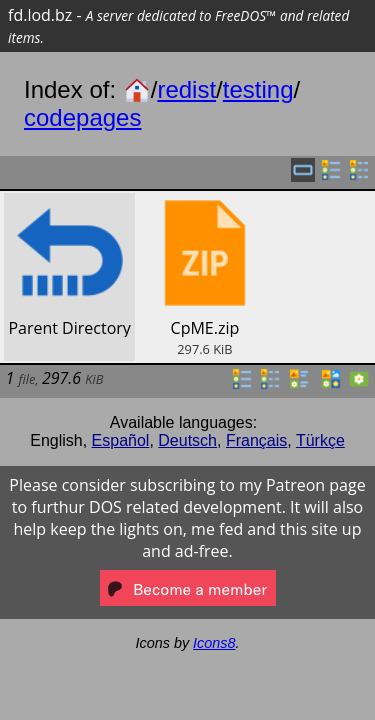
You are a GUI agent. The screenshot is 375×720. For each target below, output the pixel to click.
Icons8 (214, 643)
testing (258, 89)
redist (186, 89)
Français (256, 440)
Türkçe (320, 440)
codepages (82, 117)
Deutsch (187, 440)
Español (121, 440)
